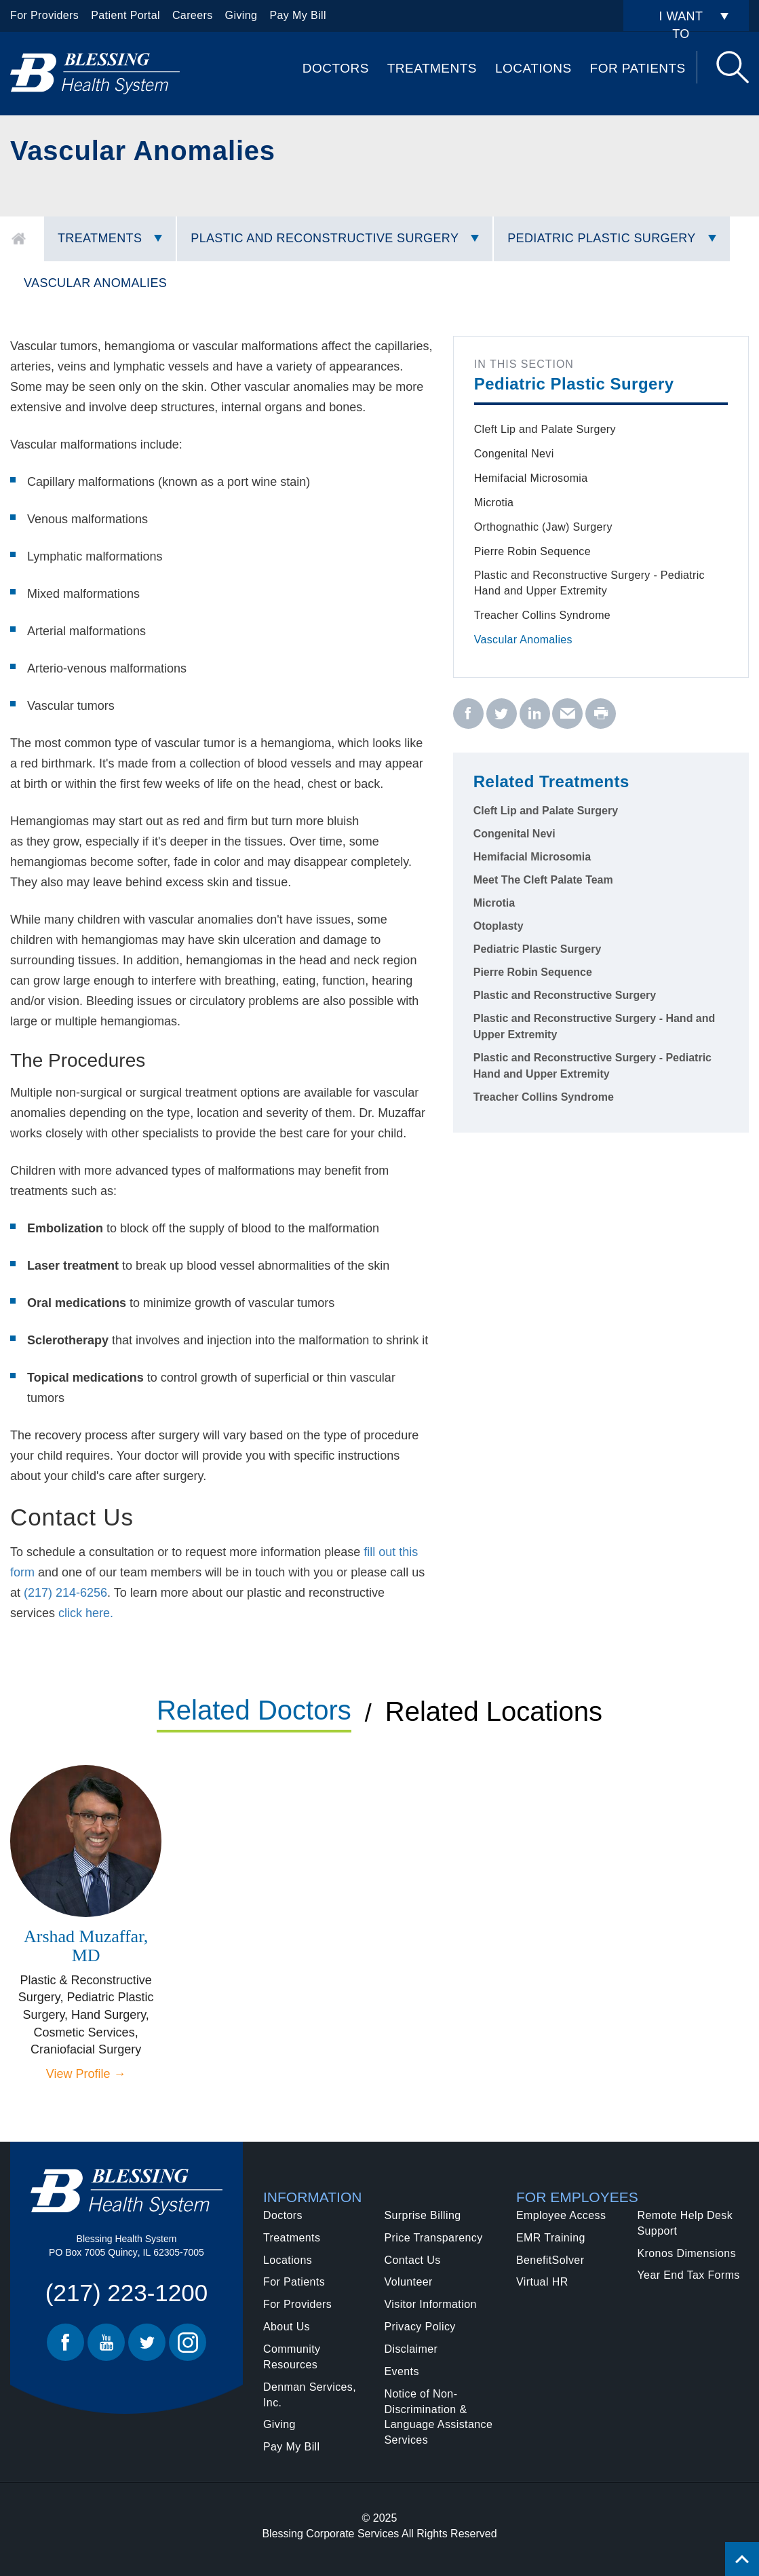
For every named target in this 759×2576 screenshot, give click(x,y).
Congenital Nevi (514, 453)
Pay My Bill (297, 15)
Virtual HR (542, 2282)
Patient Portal (125, 15)
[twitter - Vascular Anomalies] (501, 714)
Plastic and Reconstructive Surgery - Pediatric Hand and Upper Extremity (589, 582)
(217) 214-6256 (65, 1592)
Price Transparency (434, 2237)
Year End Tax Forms (689, 2275)
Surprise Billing (423, 2215)
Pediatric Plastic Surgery (601, 238)
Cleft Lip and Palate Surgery (545, 429)
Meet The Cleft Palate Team (543, 880)
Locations (533, 68)
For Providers (44, 15)
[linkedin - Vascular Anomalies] (535, 714)
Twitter (147, 2342)
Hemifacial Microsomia (531, 478)
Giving (241, 15)
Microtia (494, 502)
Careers (192, 15)
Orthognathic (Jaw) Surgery (543, 527)
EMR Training (550, 2237)
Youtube (106, 2342)
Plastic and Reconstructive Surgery (325, 238)
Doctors (336, 68)
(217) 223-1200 (126, 2292)
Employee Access (561, 2215)
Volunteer (409, 2282)
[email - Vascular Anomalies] (567, 714)
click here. (85, 1613)
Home (18, 238)
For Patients (638, 68)
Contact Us (413, 2260)
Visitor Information (431, 2304)
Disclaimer (411, 2349)
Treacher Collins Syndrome (542, 615)
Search (732, 67)
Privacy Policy (420, 2326)
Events (402, 2371)
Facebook (65, 2342)
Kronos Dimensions (687, 2253)
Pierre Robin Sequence (532, 551)
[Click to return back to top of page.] (742, 2559)
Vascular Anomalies (95, 283)
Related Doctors (254, 1710)
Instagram (187, 2342)
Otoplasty (498, 926)
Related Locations (493, 1711)
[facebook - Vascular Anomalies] (468, 714)
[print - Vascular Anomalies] (600, 714)
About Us (286, 2326)
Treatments (432, 68)
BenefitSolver (550, 2260)
